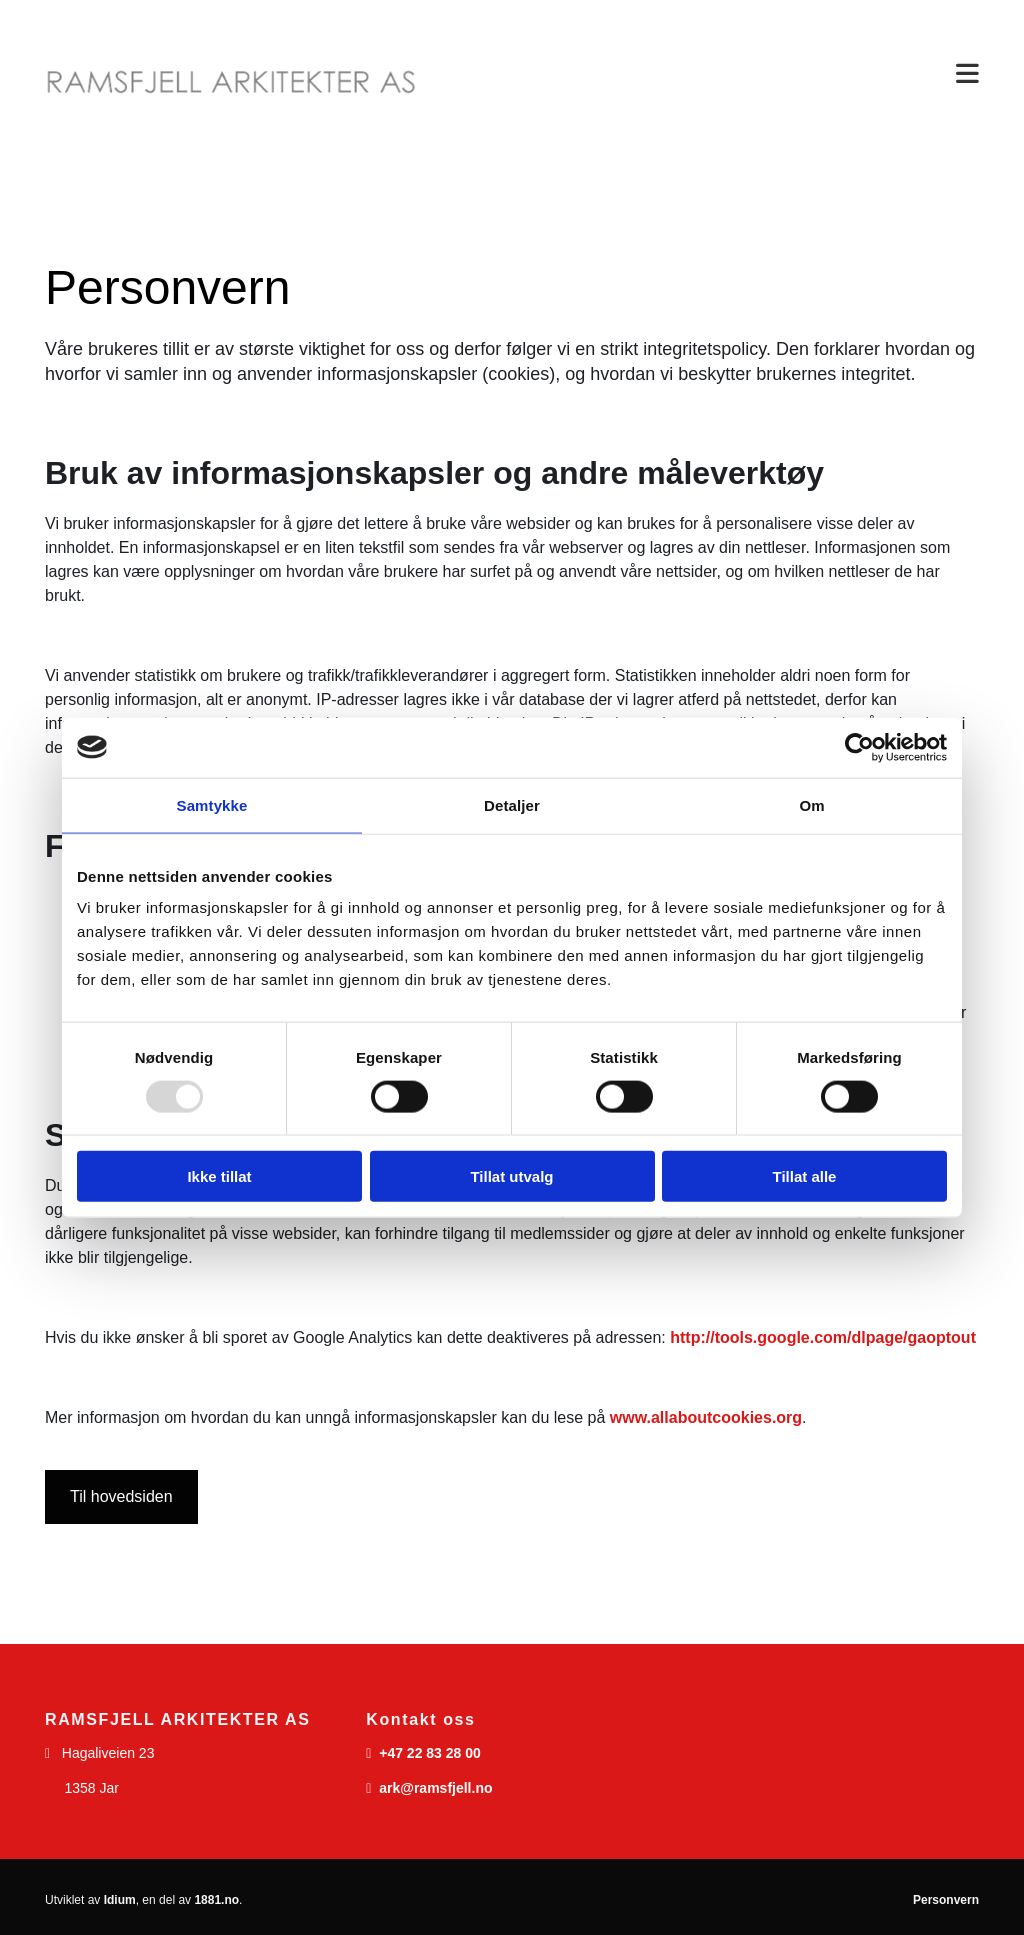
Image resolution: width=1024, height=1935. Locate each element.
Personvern (946, 1900)
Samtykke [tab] (212, 804)
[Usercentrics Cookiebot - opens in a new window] (859, 747)
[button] (713, 74)
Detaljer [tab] (512, 804)
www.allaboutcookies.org (706, 1417)
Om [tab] (811, 804)
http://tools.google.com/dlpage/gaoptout (823, 1337)
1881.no (216, 1900)
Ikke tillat (219, 1176)
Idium (120, 1900)
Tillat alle (805, 1176)
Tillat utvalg (511, 1176)
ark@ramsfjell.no (435, 1788)
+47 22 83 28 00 (430, 1753)
